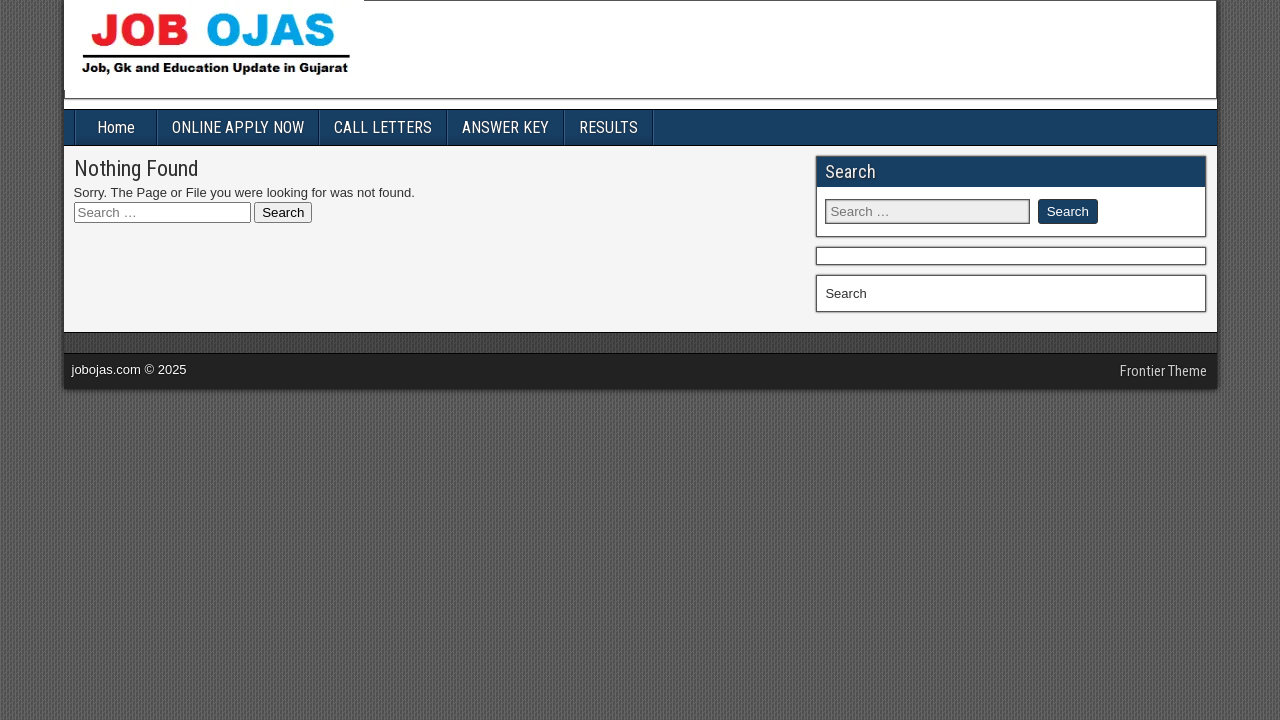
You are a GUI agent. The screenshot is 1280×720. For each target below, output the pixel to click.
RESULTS (608, 127)
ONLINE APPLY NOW (238, 127)
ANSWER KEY (505, 127)
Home (116, 127)
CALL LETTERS (383, 127)
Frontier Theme (1163, 371)
